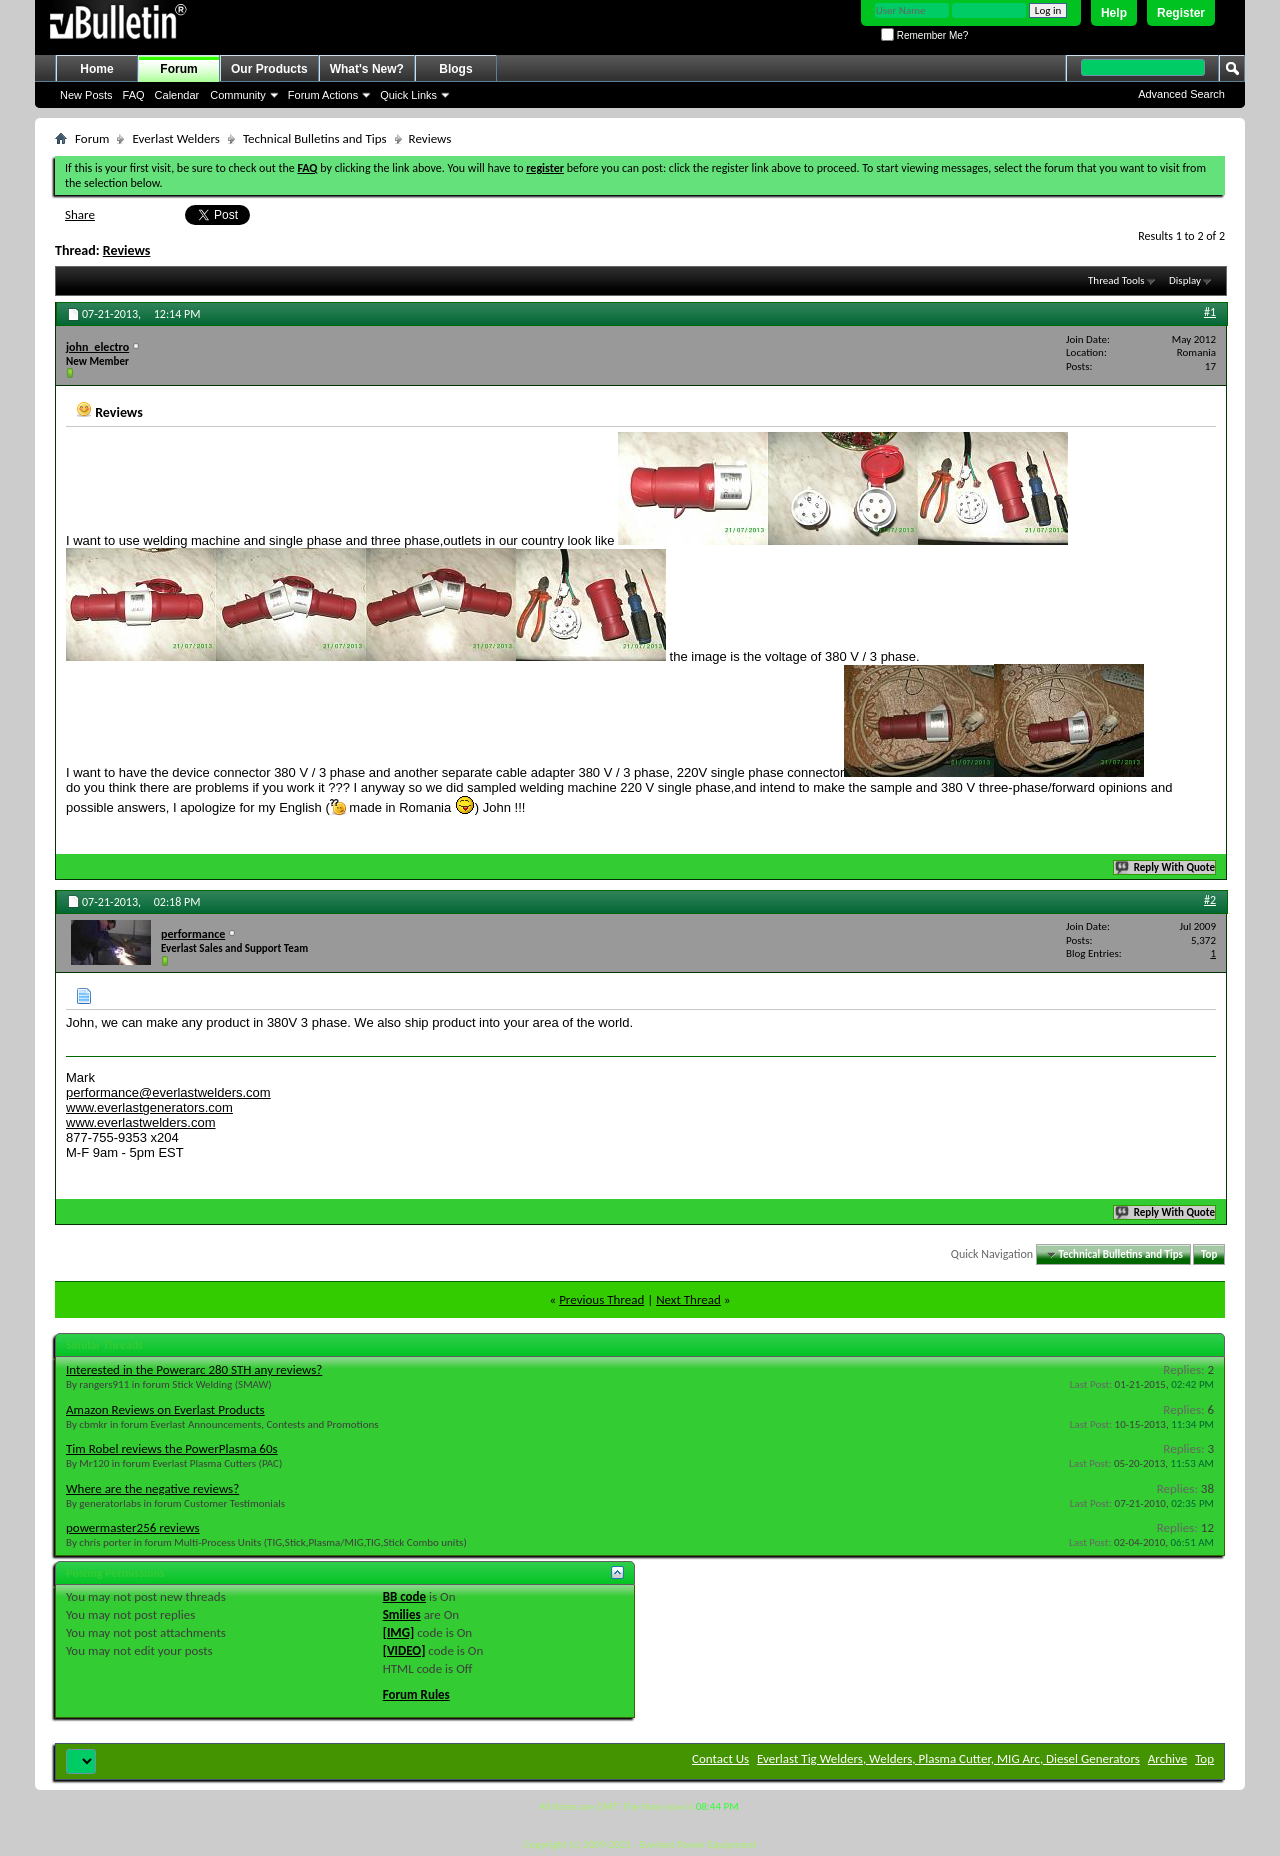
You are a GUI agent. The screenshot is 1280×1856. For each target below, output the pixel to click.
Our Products (269, 69)
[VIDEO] (404, 1650)
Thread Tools (1116, 280)
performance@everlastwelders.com (168, 1092)
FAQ (134, 95)
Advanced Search (1181, 94)
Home (96, 69)
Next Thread (688, 1299)
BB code (404, 1596)
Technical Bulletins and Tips (315, 138)
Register (1181, 13)
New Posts (86, 95)
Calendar (177, 95)
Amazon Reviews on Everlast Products (165, 1409)
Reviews (127, 250)
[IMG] (399, 1632)
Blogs (455, 69)
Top (1209, 1254)
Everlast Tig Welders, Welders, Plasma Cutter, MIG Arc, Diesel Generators (948, 1758)
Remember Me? (924, 35)
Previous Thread (601, 1299)
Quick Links (408, 95)
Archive (1167, 1758)
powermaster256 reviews (133, 1527)
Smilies (402, 1614)
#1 (1210, 312)
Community (238, 95)
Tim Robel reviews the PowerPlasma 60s (172, 1448)
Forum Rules (416, 1694)
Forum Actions (323, 95)
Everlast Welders (175, 138)
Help (1114, 13)
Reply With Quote (1166, 867)
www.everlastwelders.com (141, 1122)
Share (80, 214)
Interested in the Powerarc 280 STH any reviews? (194, 1369)
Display (1185, 280)
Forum (178, 69)
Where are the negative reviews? (152, 1488)
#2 (1210, 900)
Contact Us (720, 1758)
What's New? (367, 69)
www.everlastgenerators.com (149, 1107)
